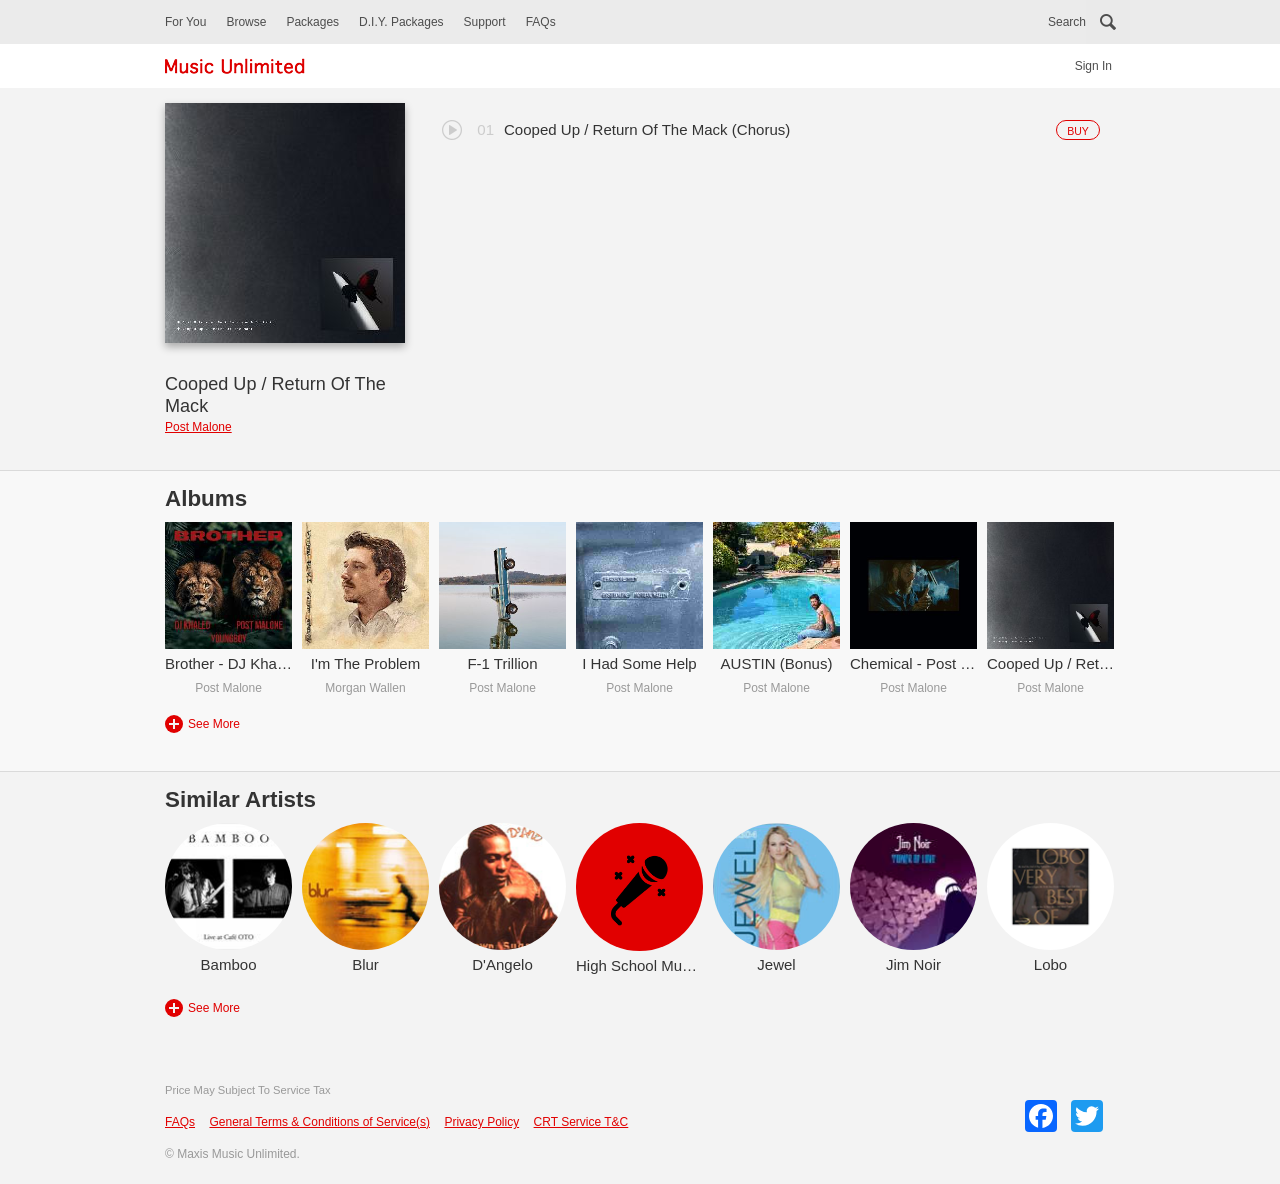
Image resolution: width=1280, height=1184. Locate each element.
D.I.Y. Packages (401, 22)
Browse (246, 22)
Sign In (1093, 66)
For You (185, 22)
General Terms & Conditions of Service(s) (319, 1122)
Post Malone (198, 427)
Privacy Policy (481, 1122)
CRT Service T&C (581, 1122)
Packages (312, 22)
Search (1067, 22)
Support (485, 22)
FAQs (541, 22)
